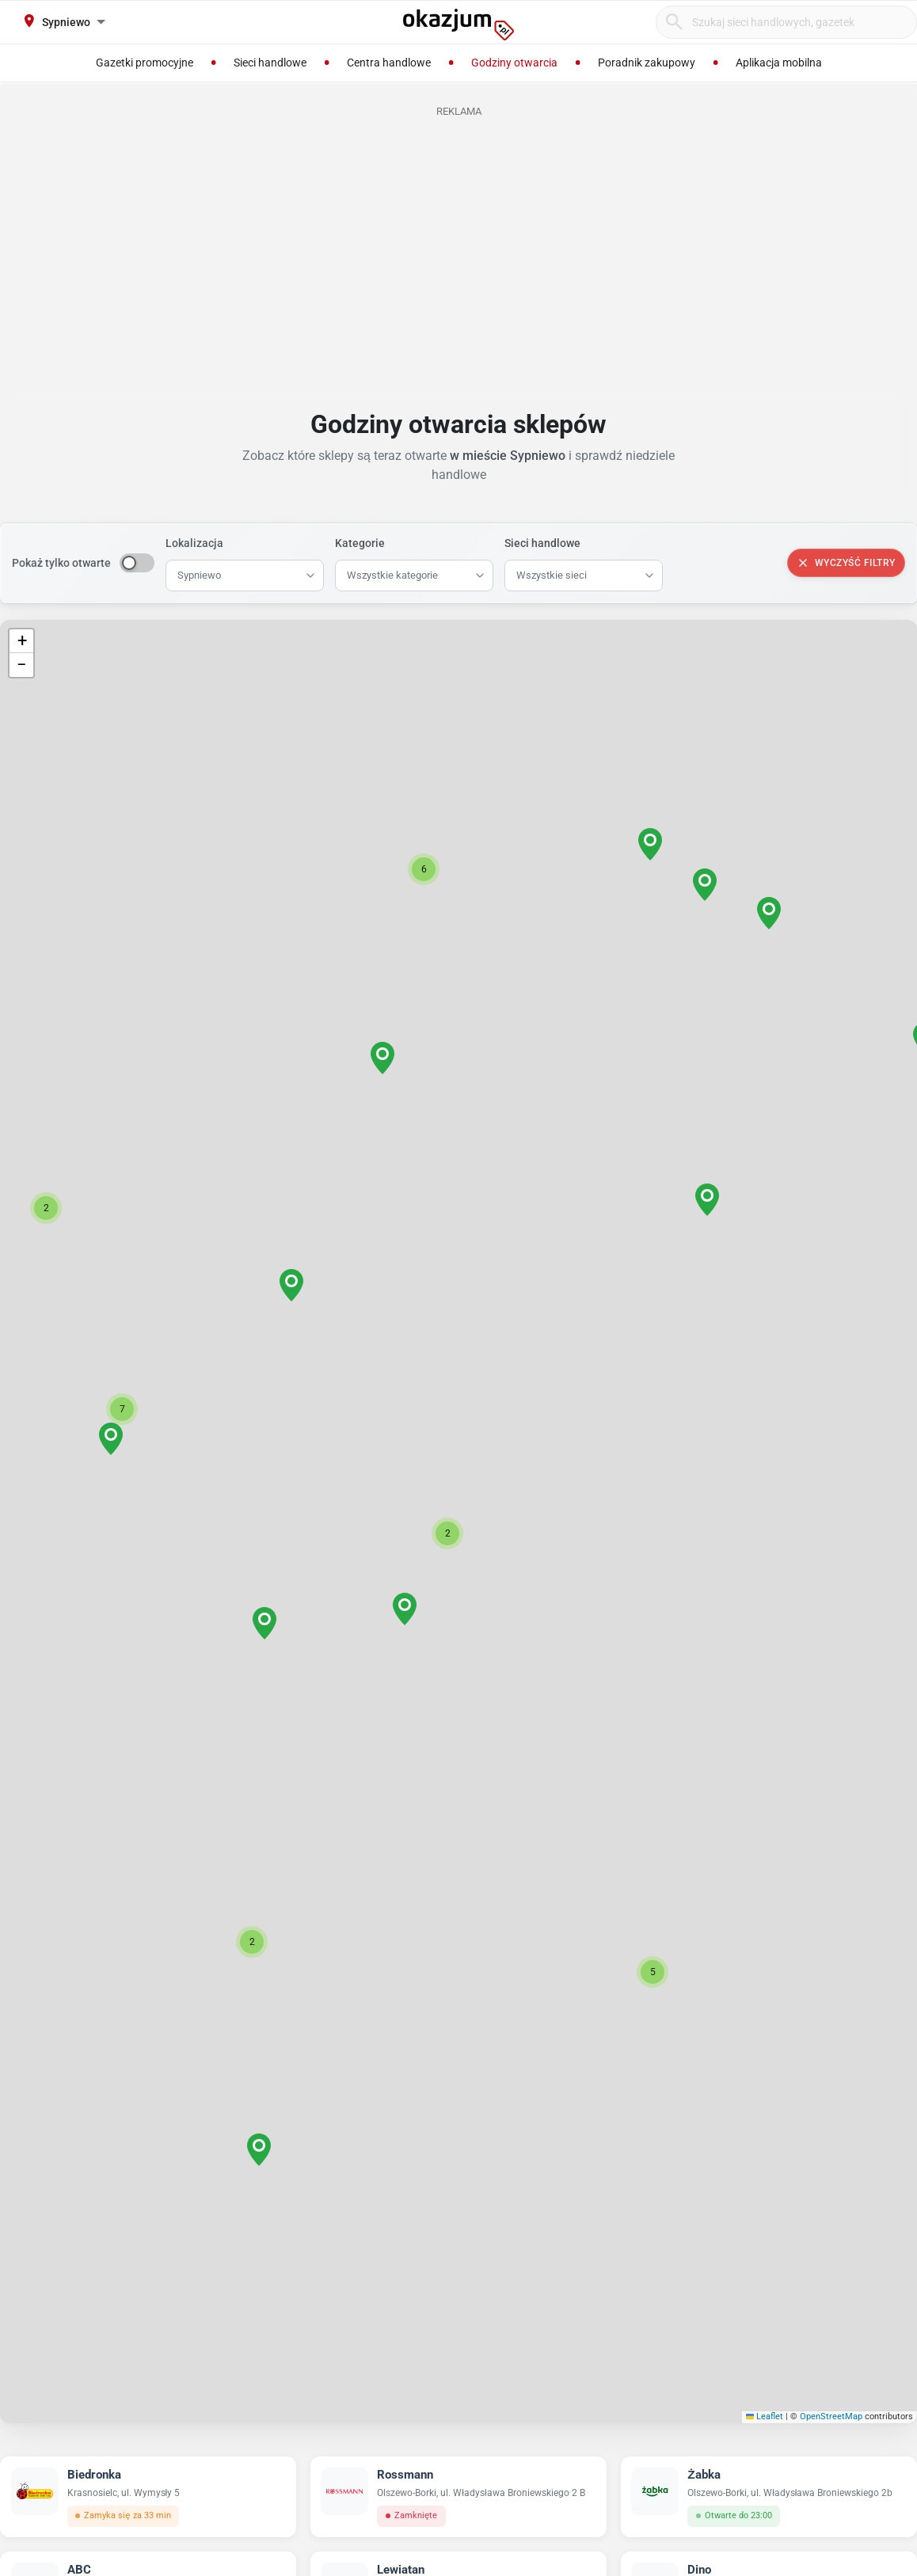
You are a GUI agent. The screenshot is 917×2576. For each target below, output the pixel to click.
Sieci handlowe (542, 543)
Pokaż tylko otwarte (61, 563)
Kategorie (360, 543)
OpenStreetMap (831, 2416)
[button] (447, 1533)
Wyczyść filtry (846, 563)
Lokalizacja (194, 543)
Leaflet (765, 2416)
